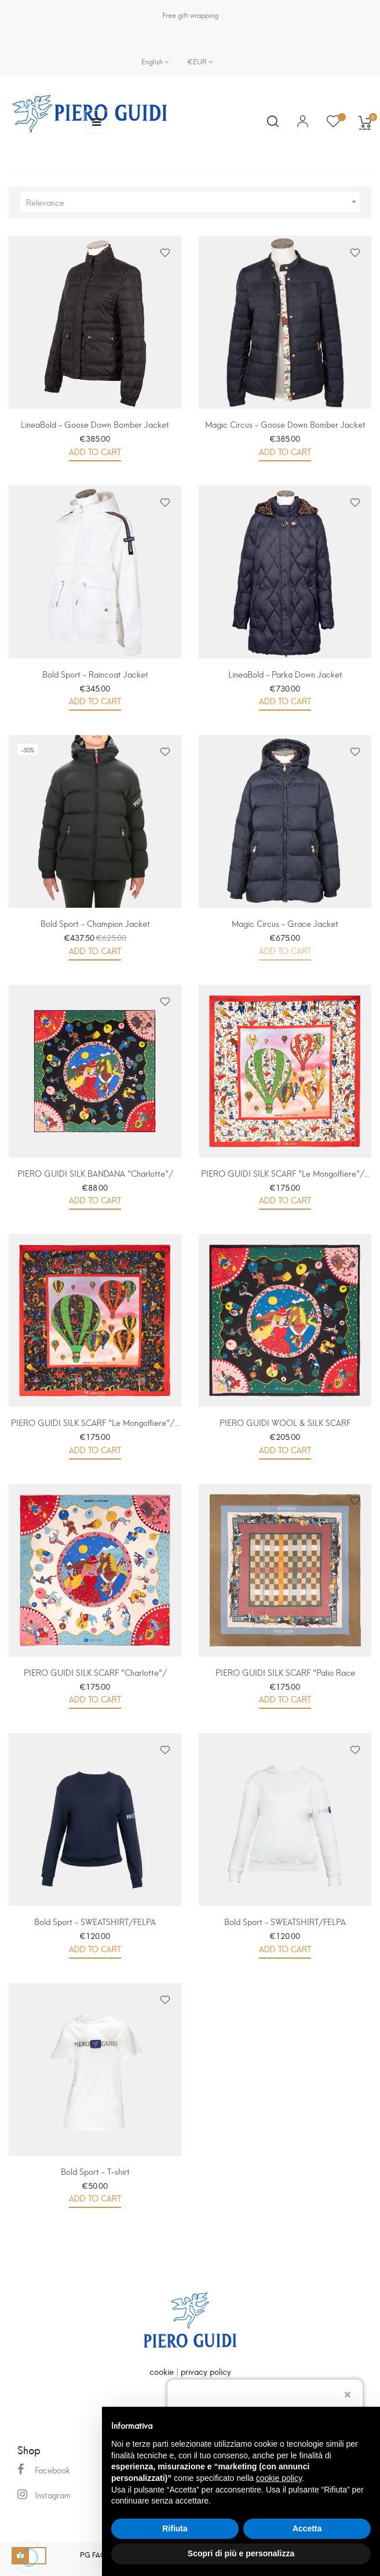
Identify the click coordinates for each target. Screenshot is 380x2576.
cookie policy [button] (279, 2478)
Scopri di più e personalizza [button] (241, 2553)
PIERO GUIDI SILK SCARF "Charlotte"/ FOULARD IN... (95, 1677)
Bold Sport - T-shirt (95, 2171)
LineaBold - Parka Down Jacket (285, 674)
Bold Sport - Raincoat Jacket (95, 674)
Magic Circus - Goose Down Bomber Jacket (285, 424)
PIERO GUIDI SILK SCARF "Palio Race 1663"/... (285, 1677)
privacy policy (206, 2371)
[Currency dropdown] (195, 61)
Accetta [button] (307, 2528)
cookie (161, 2371)
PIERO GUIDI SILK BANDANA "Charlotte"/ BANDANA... (95, 1178)
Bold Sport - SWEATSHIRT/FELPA (95, 1921)
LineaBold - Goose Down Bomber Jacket (95, 424)
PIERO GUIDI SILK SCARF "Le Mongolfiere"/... (285, 1173)
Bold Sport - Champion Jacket (95, 923)
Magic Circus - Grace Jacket (285, 923)
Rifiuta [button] (175, 2528)
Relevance (193, 202)
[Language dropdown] (155, 61)
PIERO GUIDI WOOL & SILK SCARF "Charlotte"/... (285, 1428)
